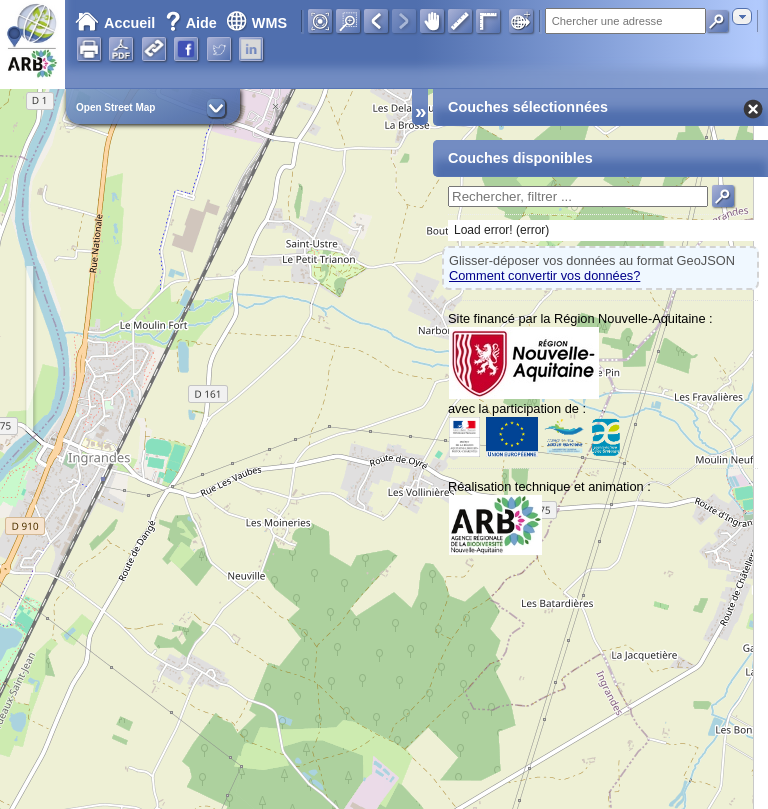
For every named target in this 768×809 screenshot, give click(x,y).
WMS (256, 23)
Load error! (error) (501, 230)
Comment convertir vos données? (544, 275)
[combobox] (742, 16)
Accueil (115, 23)
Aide (193, 23)
